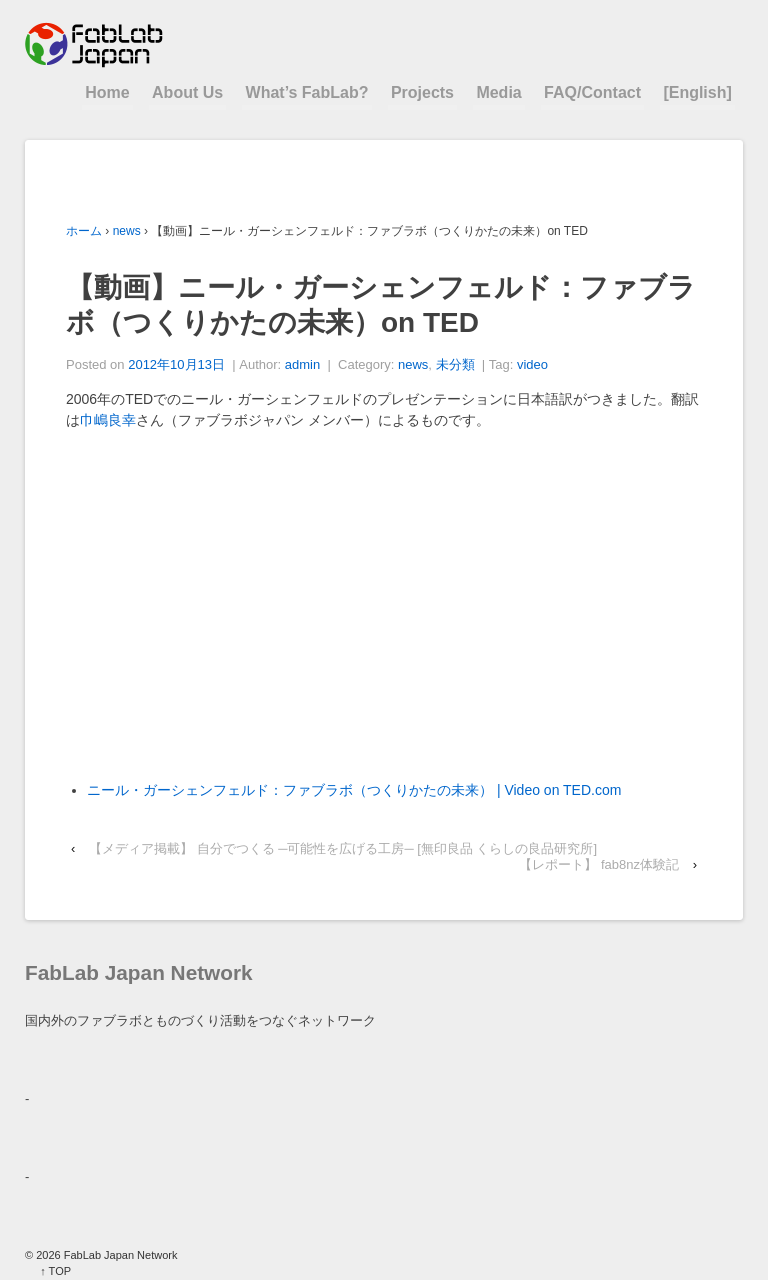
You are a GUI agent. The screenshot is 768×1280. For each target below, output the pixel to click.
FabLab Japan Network (119, 1255)
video (532, 364)
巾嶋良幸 (108, 420)
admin (302, 364)
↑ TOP (55, 1271)
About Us (187, 92)
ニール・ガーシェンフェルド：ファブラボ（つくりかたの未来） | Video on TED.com (354, 790)
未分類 (455, 364)
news (127, 231)
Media (498, 92)
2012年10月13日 (176, 364)
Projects (422, 92)
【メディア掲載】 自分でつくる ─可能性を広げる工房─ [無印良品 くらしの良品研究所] (343, 848)
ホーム (84, 231)
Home (107, 92)
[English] (697, 92)
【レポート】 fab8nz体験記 (599, 864)
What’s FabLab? (307, 92)
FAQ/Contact (592, 92)
